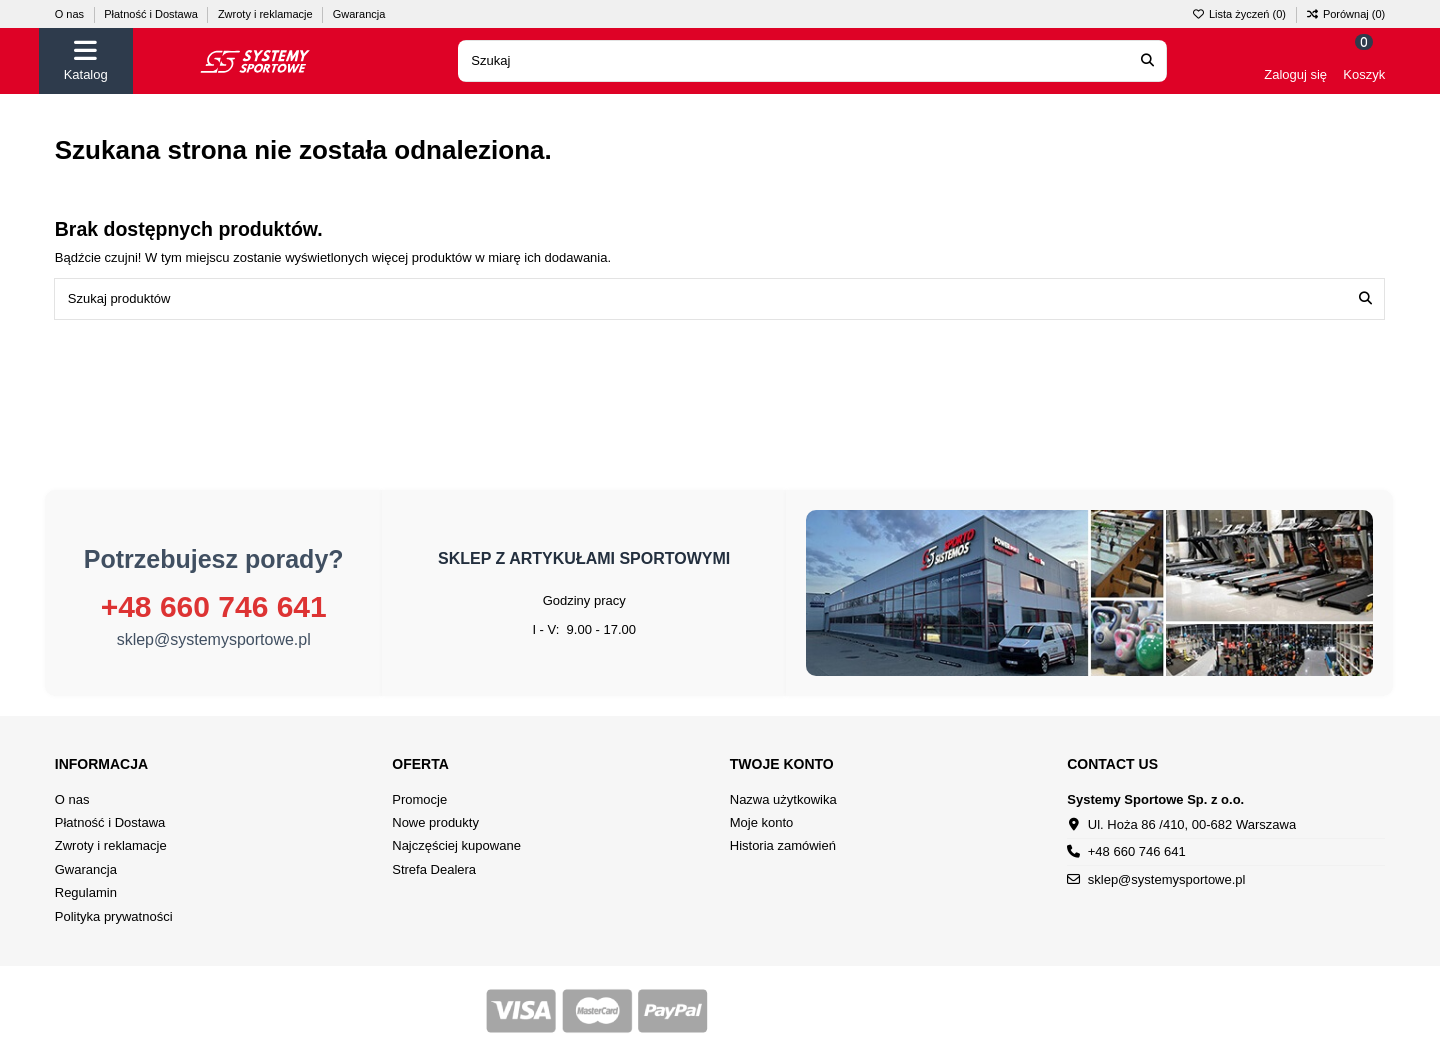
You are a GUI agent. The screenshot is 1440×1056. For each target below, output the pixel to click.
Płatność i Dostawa (152, 14)
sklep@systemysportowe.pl (214, 639)
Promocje (419, 799)
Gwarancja (359, 14)
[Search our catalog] (1147, 61)
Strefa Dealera (434, 869)
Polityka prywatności (114, 916)
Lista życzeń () (1240, 14)
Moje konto (762, 822)
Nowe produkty (435, 822)
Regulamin (86, 892)
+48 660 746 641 (214, 606)
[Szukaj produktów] (1365, 299)
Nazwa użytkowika (783, 799)
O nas (71, 14)
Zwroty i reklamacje (267, 14)
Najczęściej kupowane (456, 845)
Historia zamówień (783, 845)
